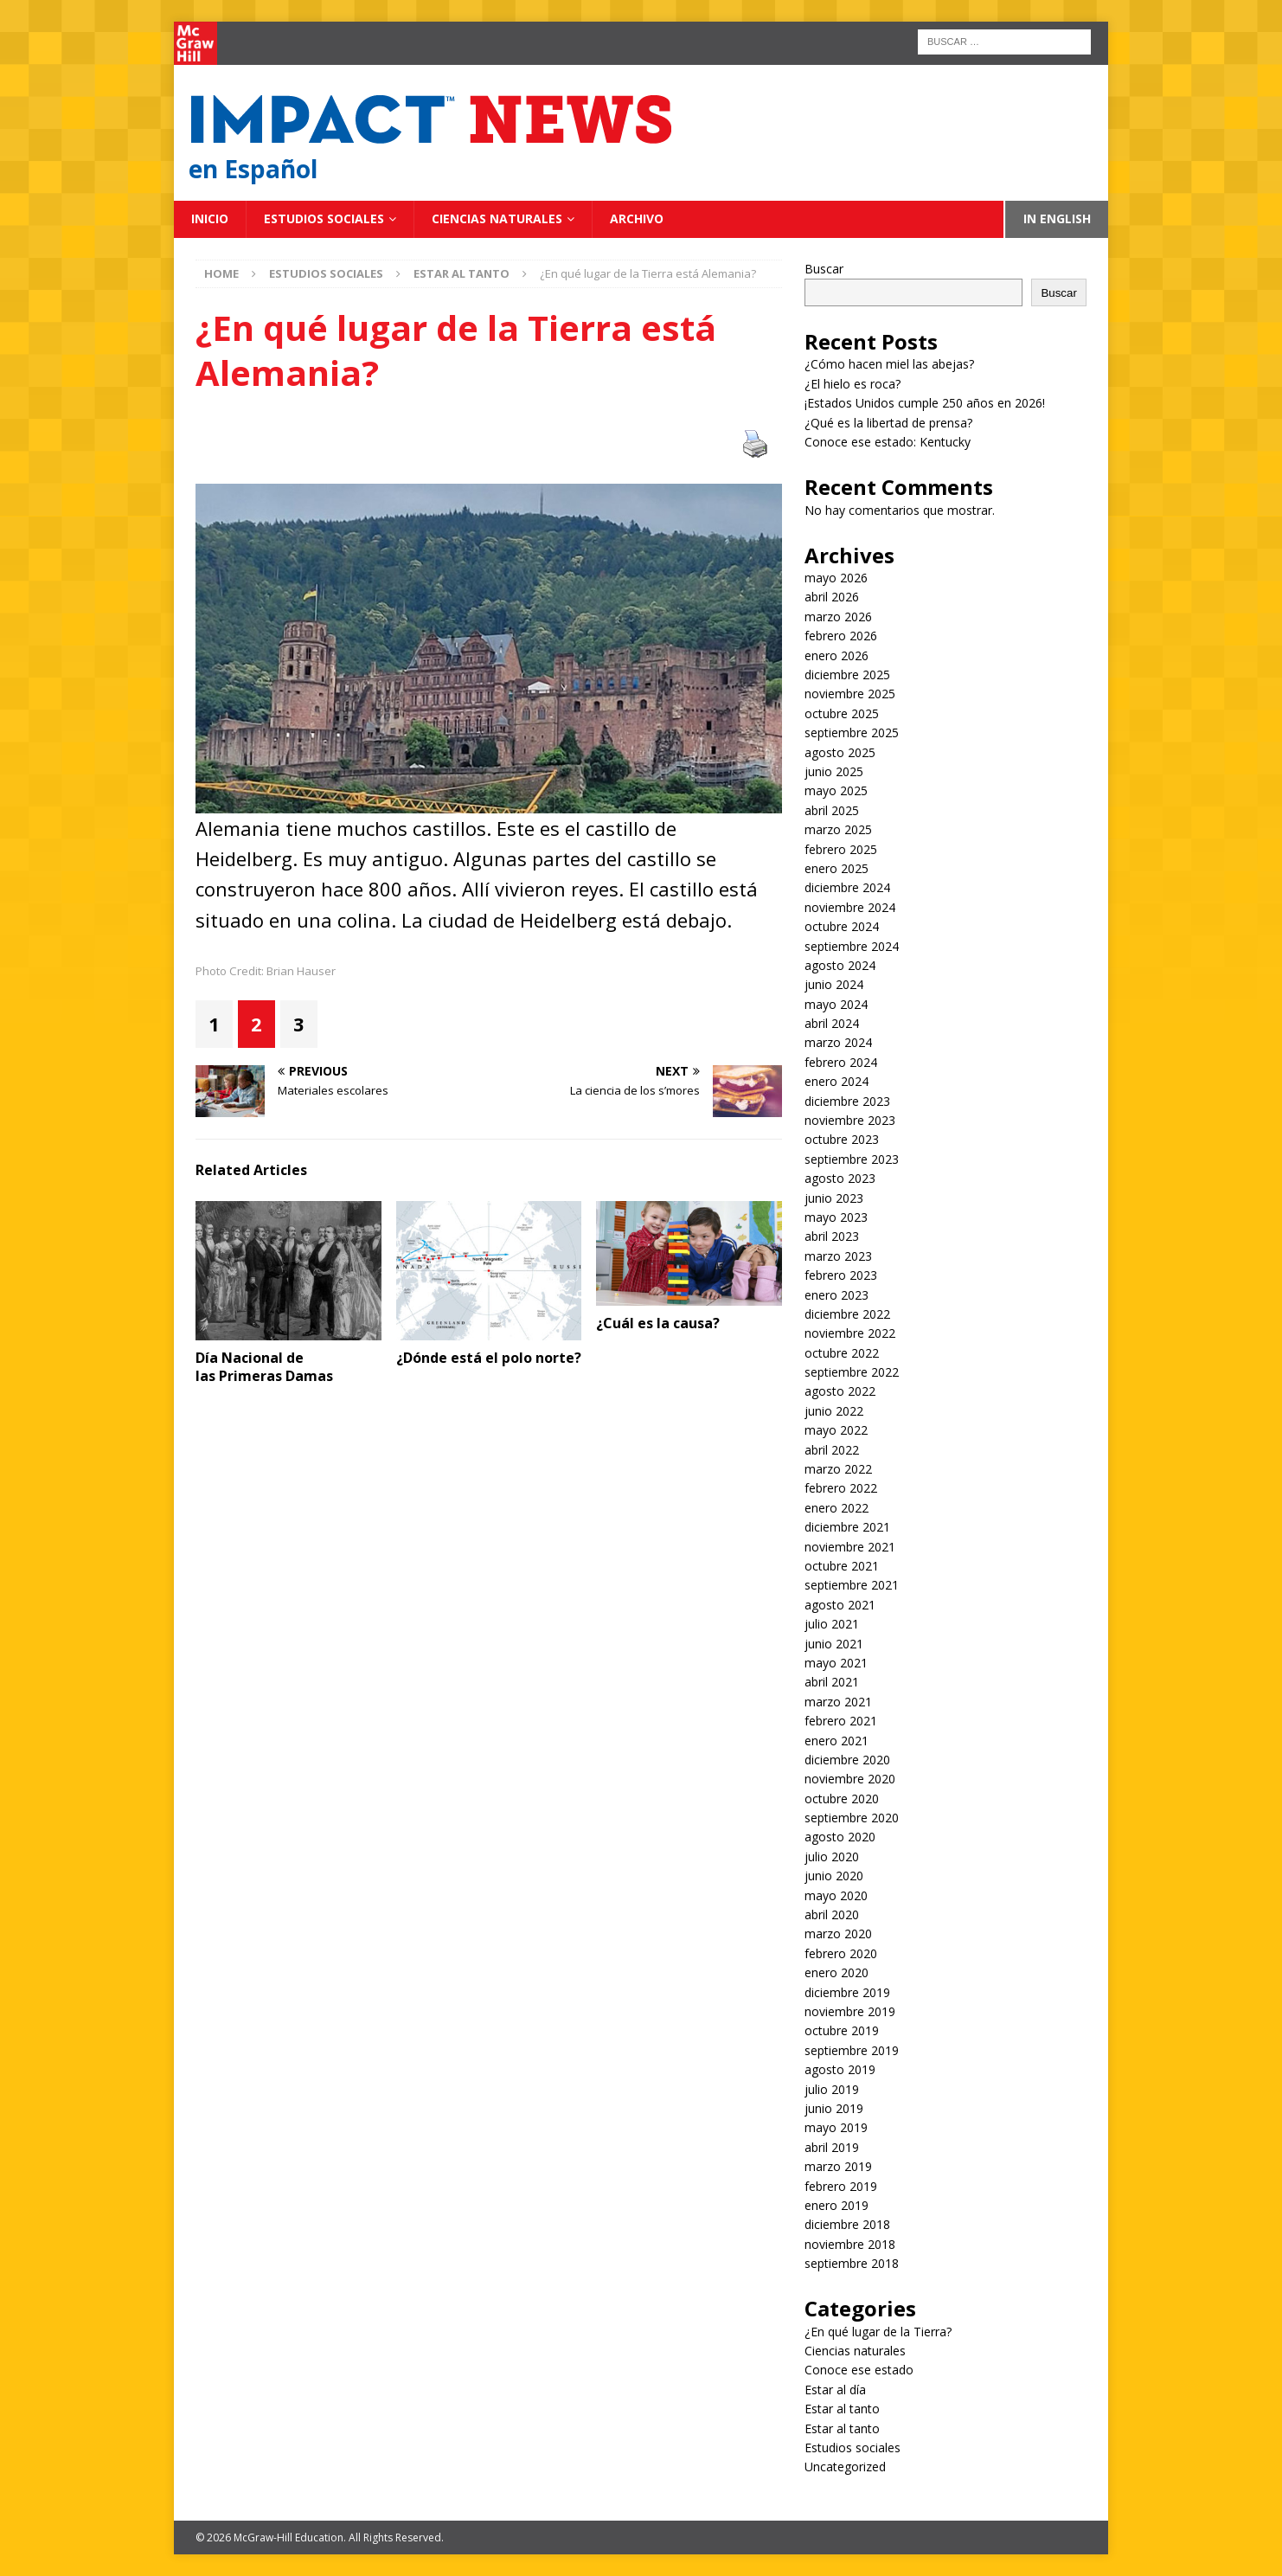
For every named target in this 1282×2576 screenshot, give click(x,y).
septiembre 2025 (851, 732)
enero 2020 (836, 1972)
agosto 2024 (839, 965)
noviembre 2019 (849, 2011)
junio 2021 (833, 1643)
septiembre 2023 (851, 1159)
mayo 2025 (836, 790)
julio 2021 (831, 1624)
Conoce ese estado (858, 2369)
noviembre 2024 (849, 907)
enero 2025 (836, 868)
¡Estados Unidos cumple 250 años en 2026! (924, 403)
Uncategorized (845, 2466)
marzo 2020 (838, 1933)
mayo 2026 (836, 577)
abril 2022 (831, 1450)
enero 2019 (836, 2205)
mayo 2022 (836, 1430)
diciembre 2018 (847, 2224)
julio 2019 (831, 2089)
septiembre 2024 (851, 946)
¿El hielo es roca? (852, 384)
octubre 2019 (841, 2030)
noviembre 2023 (849, 1120)
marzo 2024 (838, 1042)
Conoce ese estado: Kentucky (887, 442)
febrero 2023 (840, 1275)
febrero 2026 (840, 635)
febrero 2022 (840, 1488)
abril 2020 (831, 1914)
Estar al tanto (842, 2408)
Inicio (209, 218)
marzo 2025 (838, 829)
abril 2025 (831, 810)
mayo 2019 (836, 2127)
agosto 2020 (839, 1836)
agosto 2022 (839, 1391)
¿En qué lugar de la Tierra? (878, 2331)
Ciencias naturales (497, 218)
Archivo (636, 218)
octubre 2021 (841, 1566)
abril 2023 (831, 1236)
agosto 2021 (839, 1604)
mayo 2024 (836, 1004)
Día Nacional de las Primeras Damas (266, 1366)
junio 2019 (833, 2108)
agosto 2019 (839, 2069)
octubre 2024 (841, 926)
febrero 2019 (840, 2186)
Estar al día (835, 2389)
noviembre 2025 (849, 693)
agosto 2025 (839, 752)
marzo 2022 (838, 1469)
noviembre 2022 (849, 1333)
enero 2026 (836, 655)
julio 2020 (831, 1856)
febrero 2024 (840, 1062)
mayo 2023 (836, 1217)
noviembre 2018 (849, 2244)
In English (1057, 218)
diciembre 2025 (847, 674)
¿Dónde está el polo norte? (488, 1357)
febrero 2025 (840, 849)
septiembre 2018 (851, 2263)
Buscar (823, 268)
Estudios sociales (324, 218)
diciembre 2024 (847, 887)
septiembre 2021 (851, 1585)
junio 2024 (833, 984)
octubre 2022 (841, 1353)
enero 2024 (836, 1081)
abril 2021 (831, 1681)
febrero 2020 (840, 1953)
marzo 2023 (838, 1256)
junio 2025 (833, 771)
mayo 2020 (836, 1895)
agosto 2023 (839, 1178)
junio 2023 (833, 1198)
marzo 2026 (838, 616)
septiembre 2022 (851, 1372)
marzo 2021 (838, 1701)
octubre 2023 (841, 1139)
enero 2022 (836, 1508)
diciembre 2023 (847, 1101)
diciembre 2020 (847, 1759)
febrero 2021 (840, 1720)
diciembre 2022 (847, 1314)
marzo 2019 (838, 2166)
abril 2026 (831, 596)
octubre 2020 (841, 1798)
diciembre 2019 (847, 1992)
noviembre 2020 (849, 1778)
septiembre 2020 (851, 1817)
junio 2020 (833, 1875)
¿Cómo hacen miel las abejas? (889, 364)
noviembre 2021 (849, 1547)
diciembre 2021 (847, 1527)
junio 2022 (833, 1411)
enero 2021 (836, 1740)
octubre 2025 (841, 713)
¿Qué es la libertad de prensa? (888, 422)
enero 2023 (836, 1295)
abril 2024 (831, 1023)
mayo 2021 (836, 1662)
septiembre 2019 (851, 2050)
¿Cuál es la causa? (658, 1323)
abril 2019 (831, 2147)
